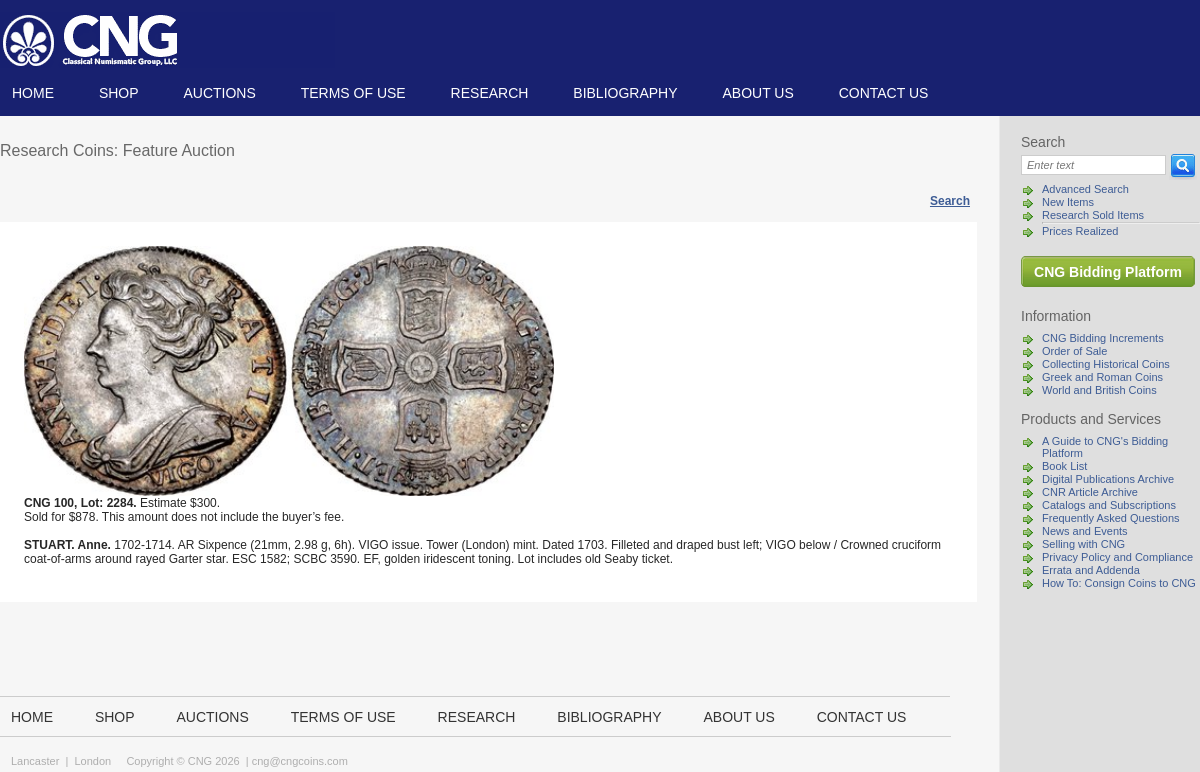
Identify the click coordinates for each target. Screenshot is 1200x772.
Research (490, 93)
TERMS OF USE (353, 93)
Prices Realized (1080, 231)
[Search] (1093, 165)
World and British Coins (1099, 390)
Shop (119, 93)
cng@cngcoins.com (300, 761)
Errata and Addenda (1091, 570)
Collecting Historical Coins (1106, 364)
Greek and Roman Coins (1102, 377)
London (92, 761)
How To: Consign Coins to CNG (1119, 583)
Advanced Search (1085, 189)
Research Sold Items (1093, 215)
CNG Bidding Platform (1108, 272)
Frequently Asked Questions (1111, 518)
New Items (1068, 202)
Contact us (884, 93)
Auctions (219, 93)
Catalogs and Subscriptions (1109, 505)
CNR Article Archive (1090, 492)
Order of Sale (1074, 351)
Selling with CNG (1083, 544)
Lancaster (35, 761)
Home (33, 93)
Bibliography (625, 93)
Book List (1064, 466)
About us (757, 93)
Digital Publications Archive (1108, 479)
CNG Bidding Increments (1103, 338)
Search (950, 201)
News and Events (1085, 531)
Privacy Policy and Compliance (1117, 557)
